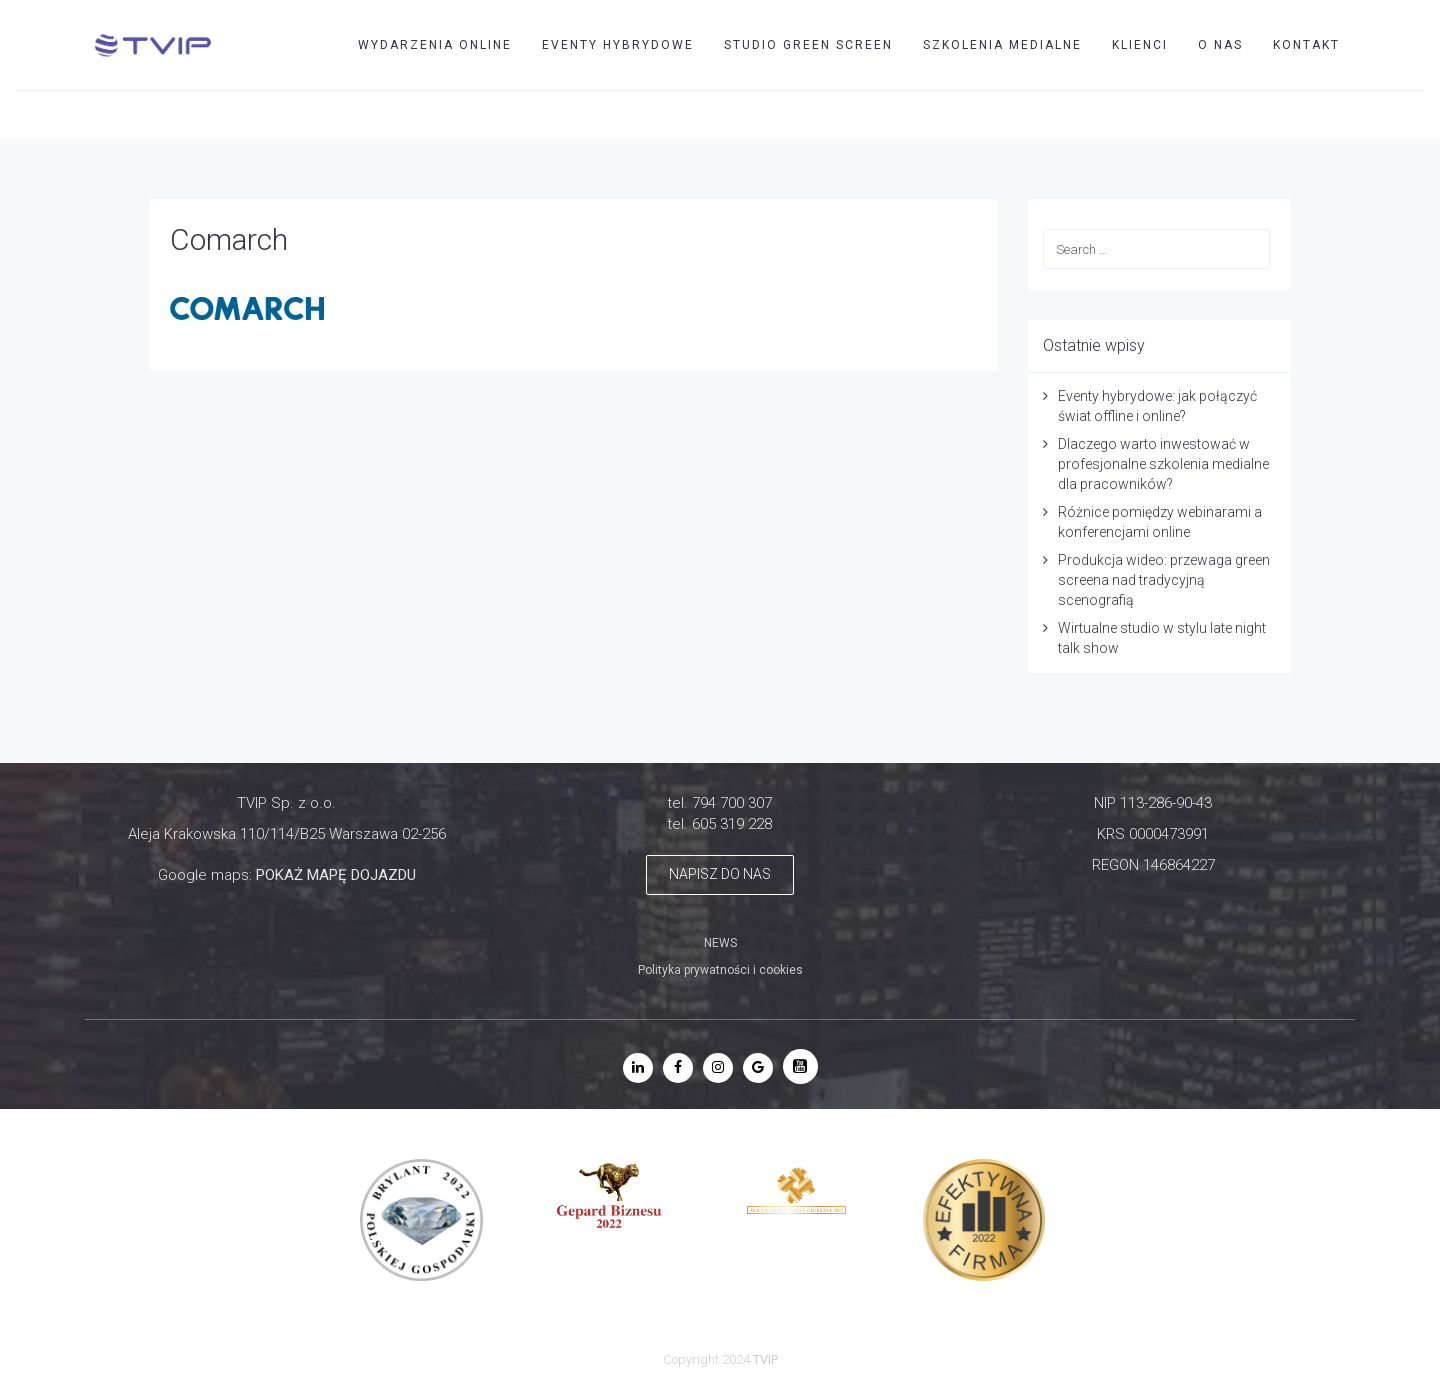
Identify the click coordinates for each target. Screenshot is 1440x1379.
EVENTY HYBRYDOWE (618, 45)
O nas (1220, 45)
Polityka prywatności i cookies (720, 970)
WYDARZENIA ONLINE (435, 45)
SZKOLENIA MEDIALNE (1002, 45)
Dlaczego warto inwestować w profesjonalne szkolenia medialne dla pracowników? (1163, 464)
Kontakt (1306, 45)
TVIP (1332, 114)
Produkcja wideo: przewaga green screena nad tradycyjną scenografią (1164, 580)
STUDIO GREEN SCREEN (808, 45)
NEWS (720, 943)
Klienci (1140, 45)
